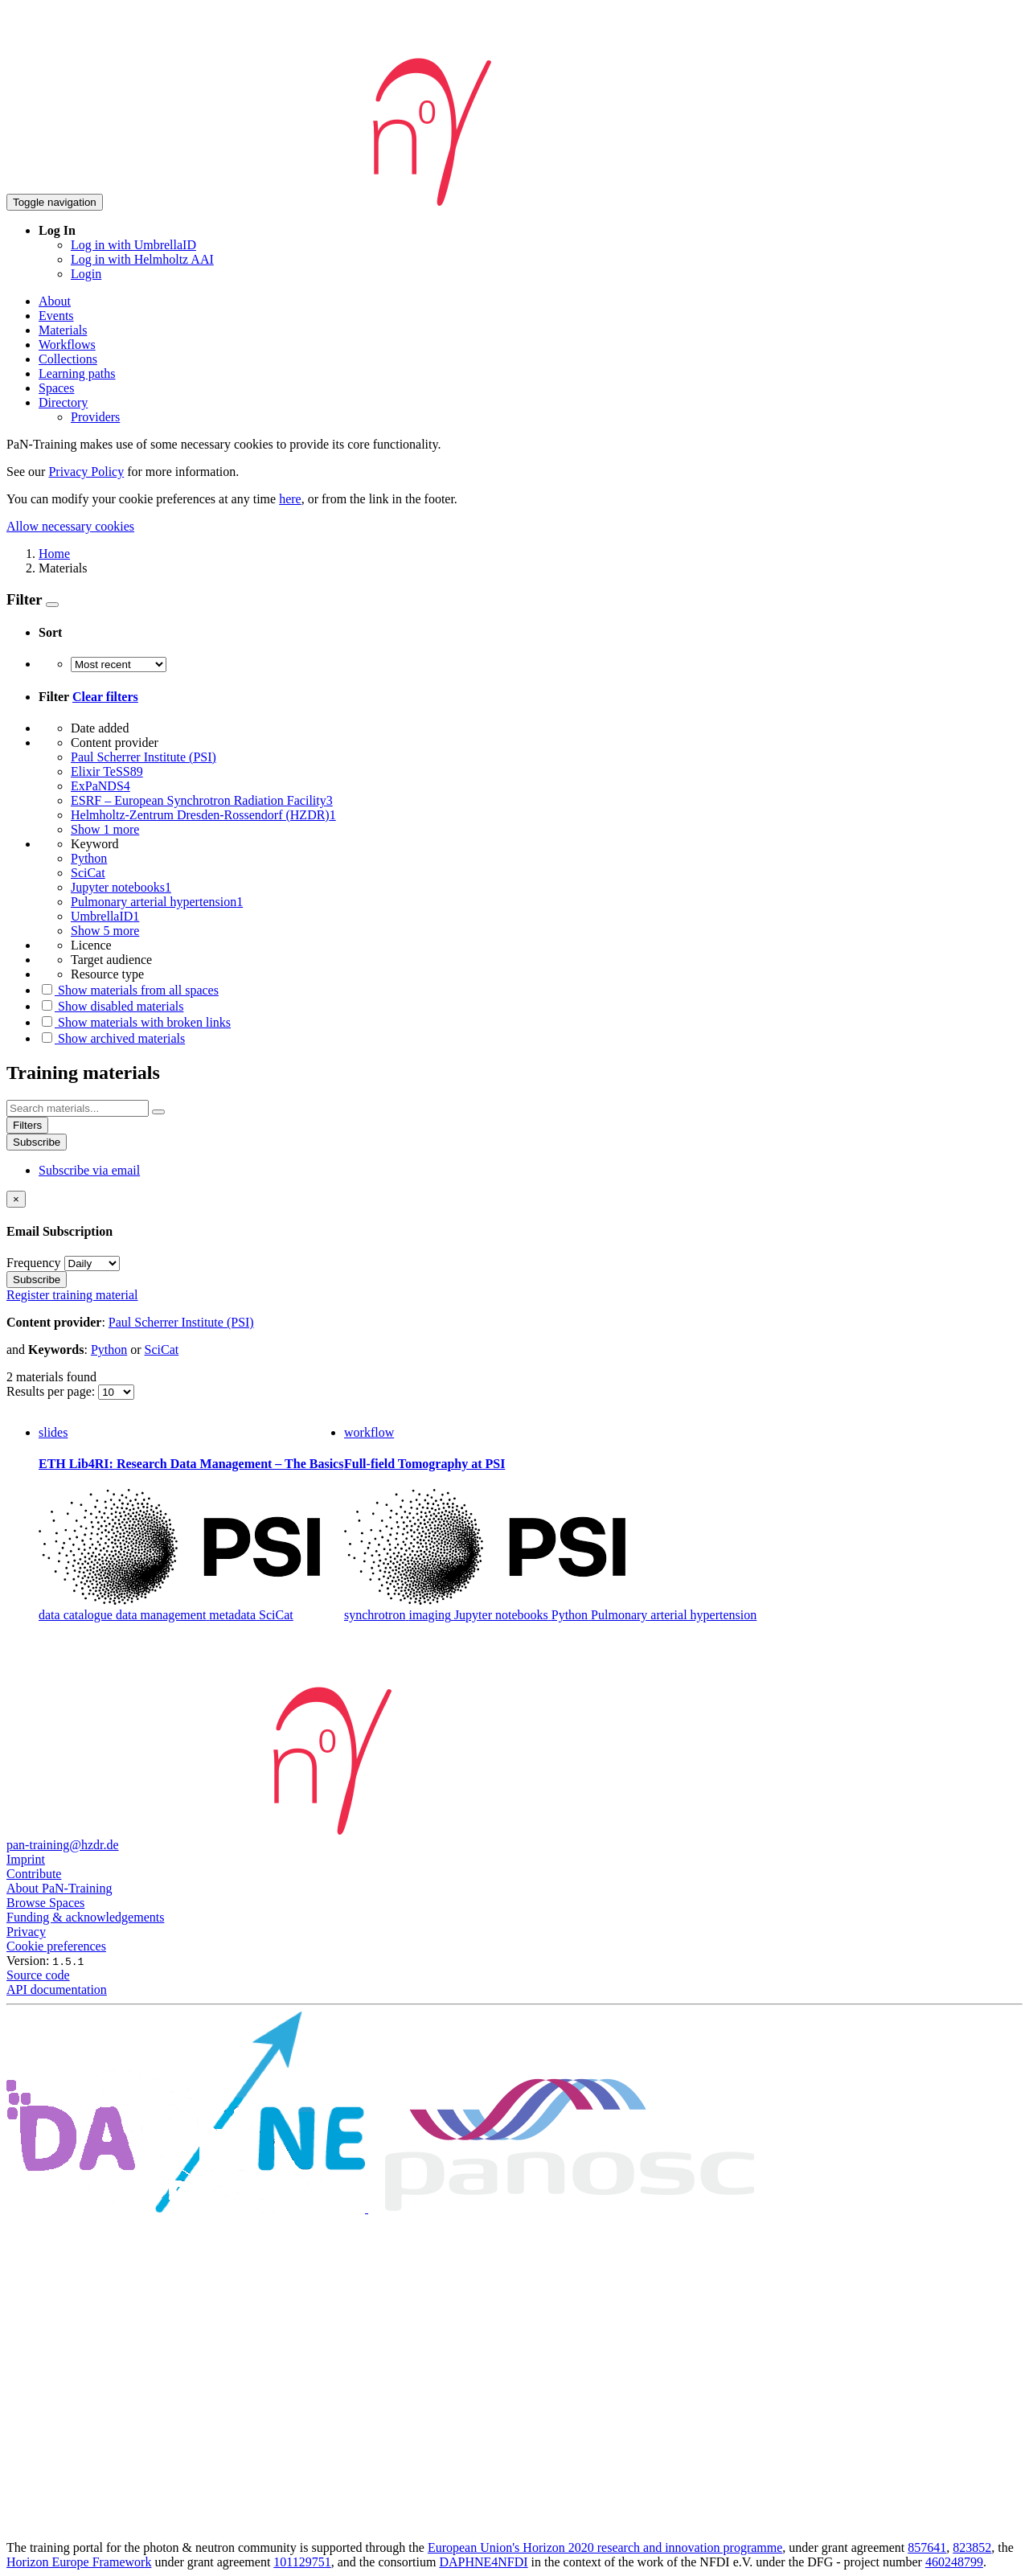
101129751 (301, 2562)
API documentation (56, 1989)
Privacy (26, 1931)
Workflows (67, 344)
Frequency (33, 1263)
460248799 (954, 2562)
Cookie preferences (56, 1946)
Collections (68, 359)
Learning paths (77, 373)
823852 (972, 2547)
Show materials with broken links (135, 1022)
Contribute (33, 1874)
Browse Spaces (45, 1902)
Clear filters (105, 696)
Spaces (56, 388)
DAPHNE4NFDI (483, 2562)
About (55, 301)
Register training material (72, 1295)
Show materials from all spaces (129, 990)
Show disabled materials (111, 1006)
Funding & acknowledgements (85, 1917)
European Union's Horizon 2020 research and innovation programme (605, 2547)
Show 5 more (105, 930)
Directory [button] (63, 402)
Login (86, 274)
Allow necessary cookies (70, 526)
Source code (38, 1975)
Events (56, 315)
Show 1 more (105, 829)
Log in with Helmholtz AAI (142, 259)
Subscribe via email (89, 1170)
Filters (27, 1125)
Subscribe (36, 1142)
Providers (95, 417)
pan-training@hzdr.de (62, 1845)
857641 (927, 2547)
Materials (63, 330)
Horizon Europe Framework (78, 2562)
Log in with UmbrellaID (133, 245)
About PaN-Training (59, 1888)
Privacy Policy (86, 471)
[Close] (16, 1199)
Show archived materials (112, 1038)
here (290, 499)
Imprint (25, 1859)
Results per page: (52, 1391)
